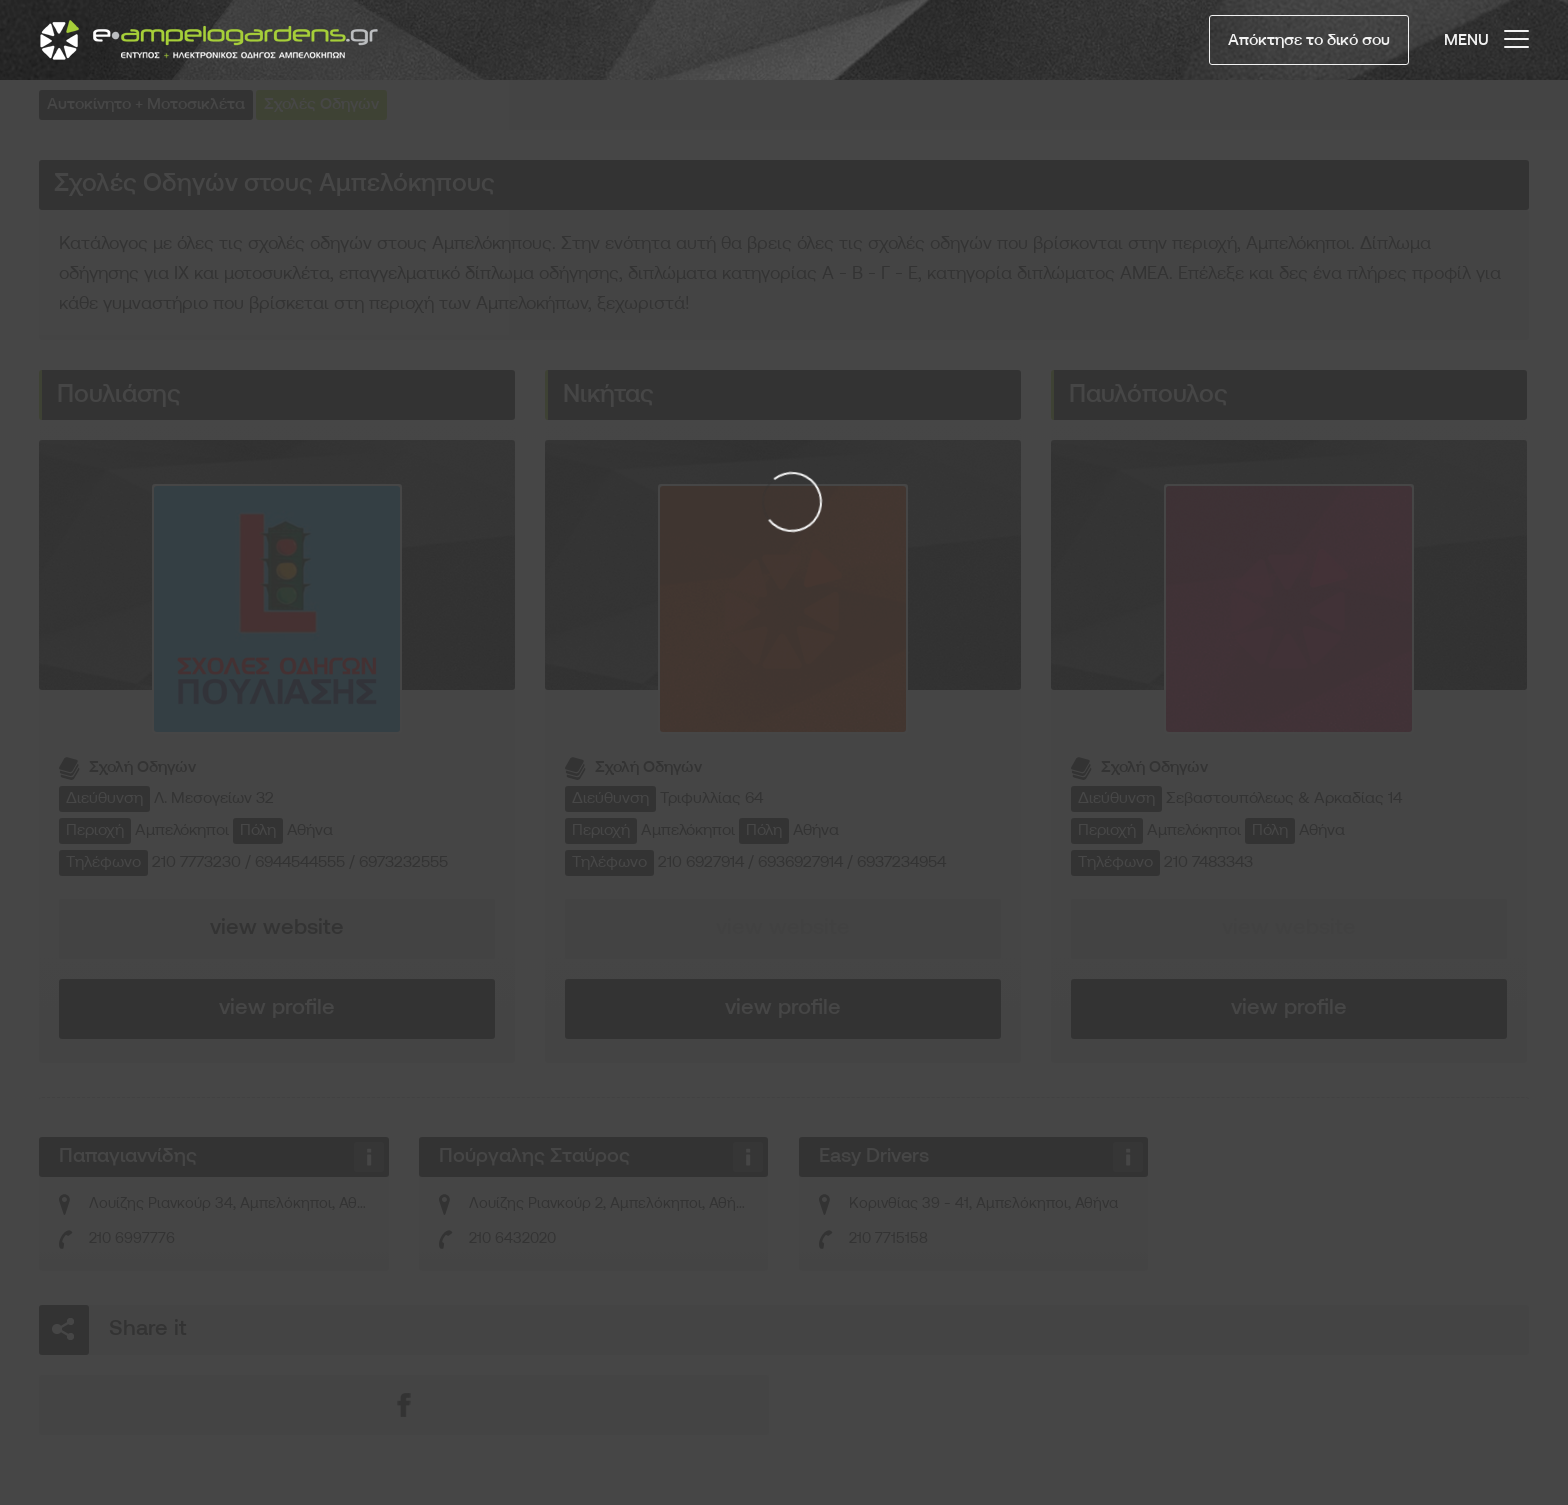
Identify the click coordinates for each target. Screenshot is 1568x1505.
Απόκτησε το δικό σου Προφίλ (1309, 49)
